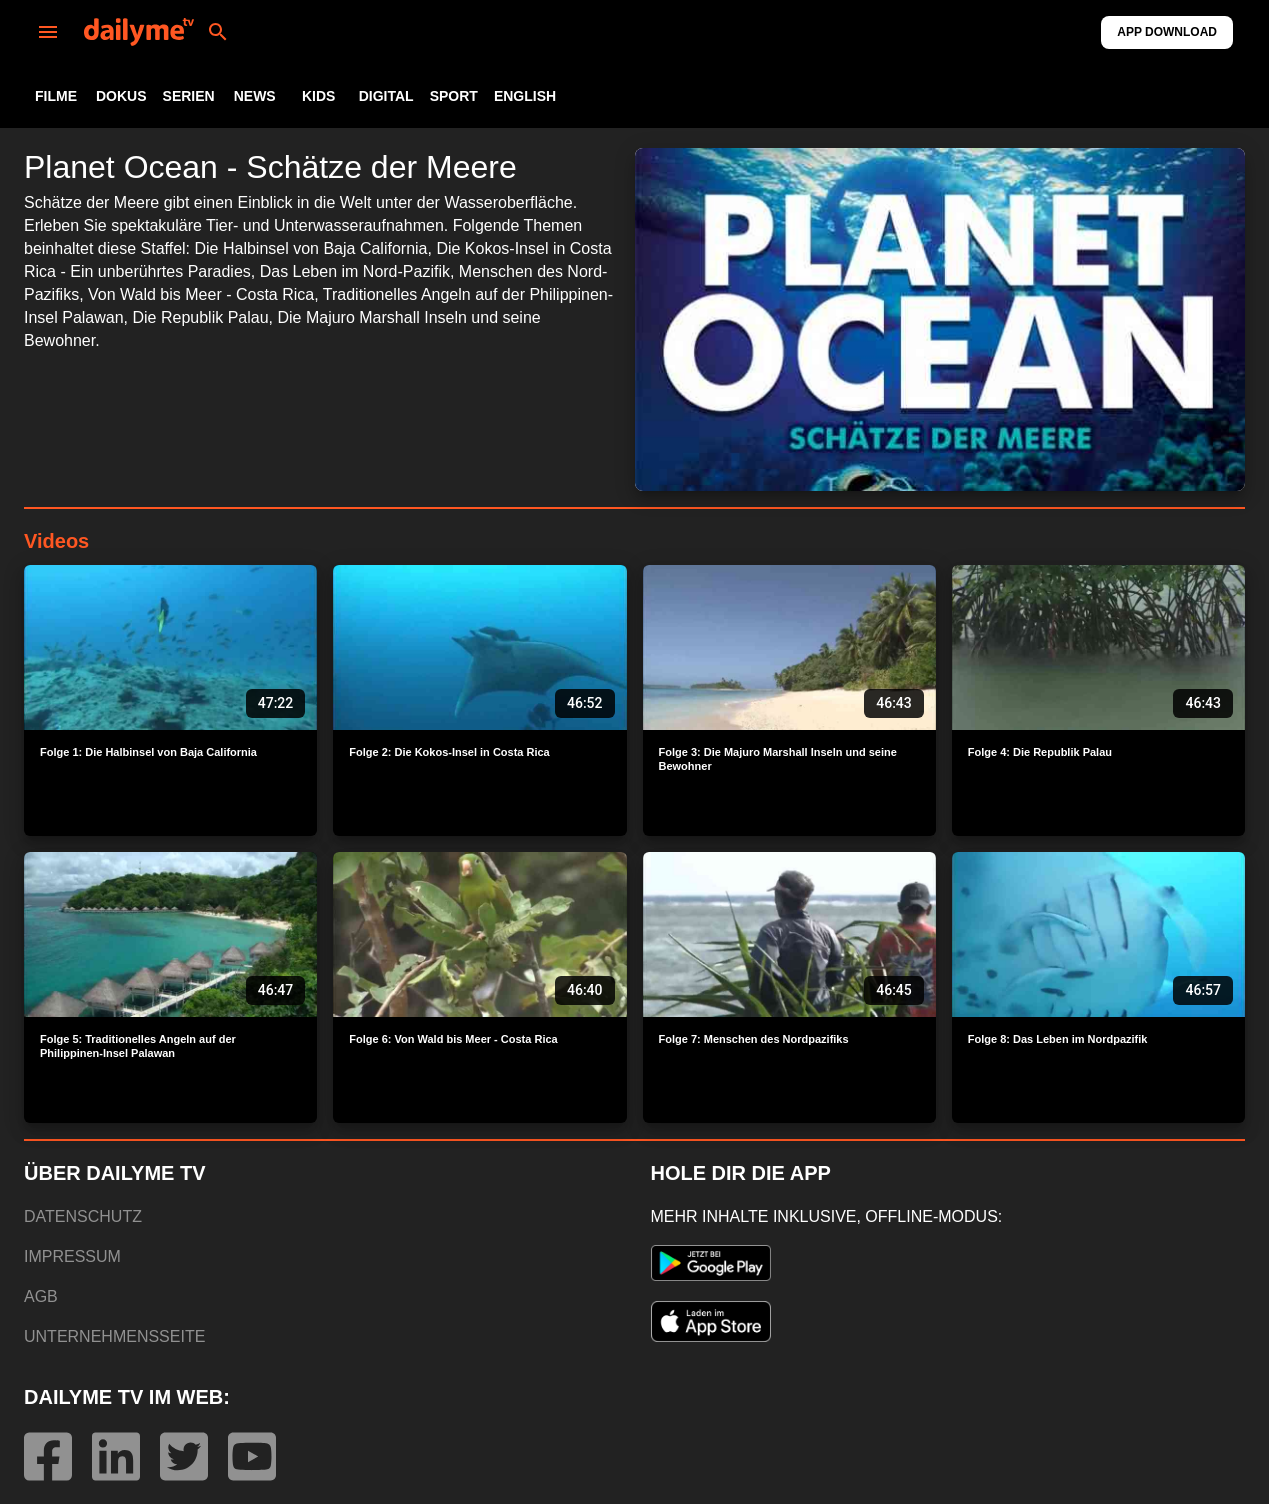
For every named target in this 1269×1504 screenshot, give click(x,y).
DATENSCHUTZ (83, 1216)
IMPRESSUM (72, 1256)
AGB (41, 1296)
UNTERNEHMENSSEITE (114, 1336)
